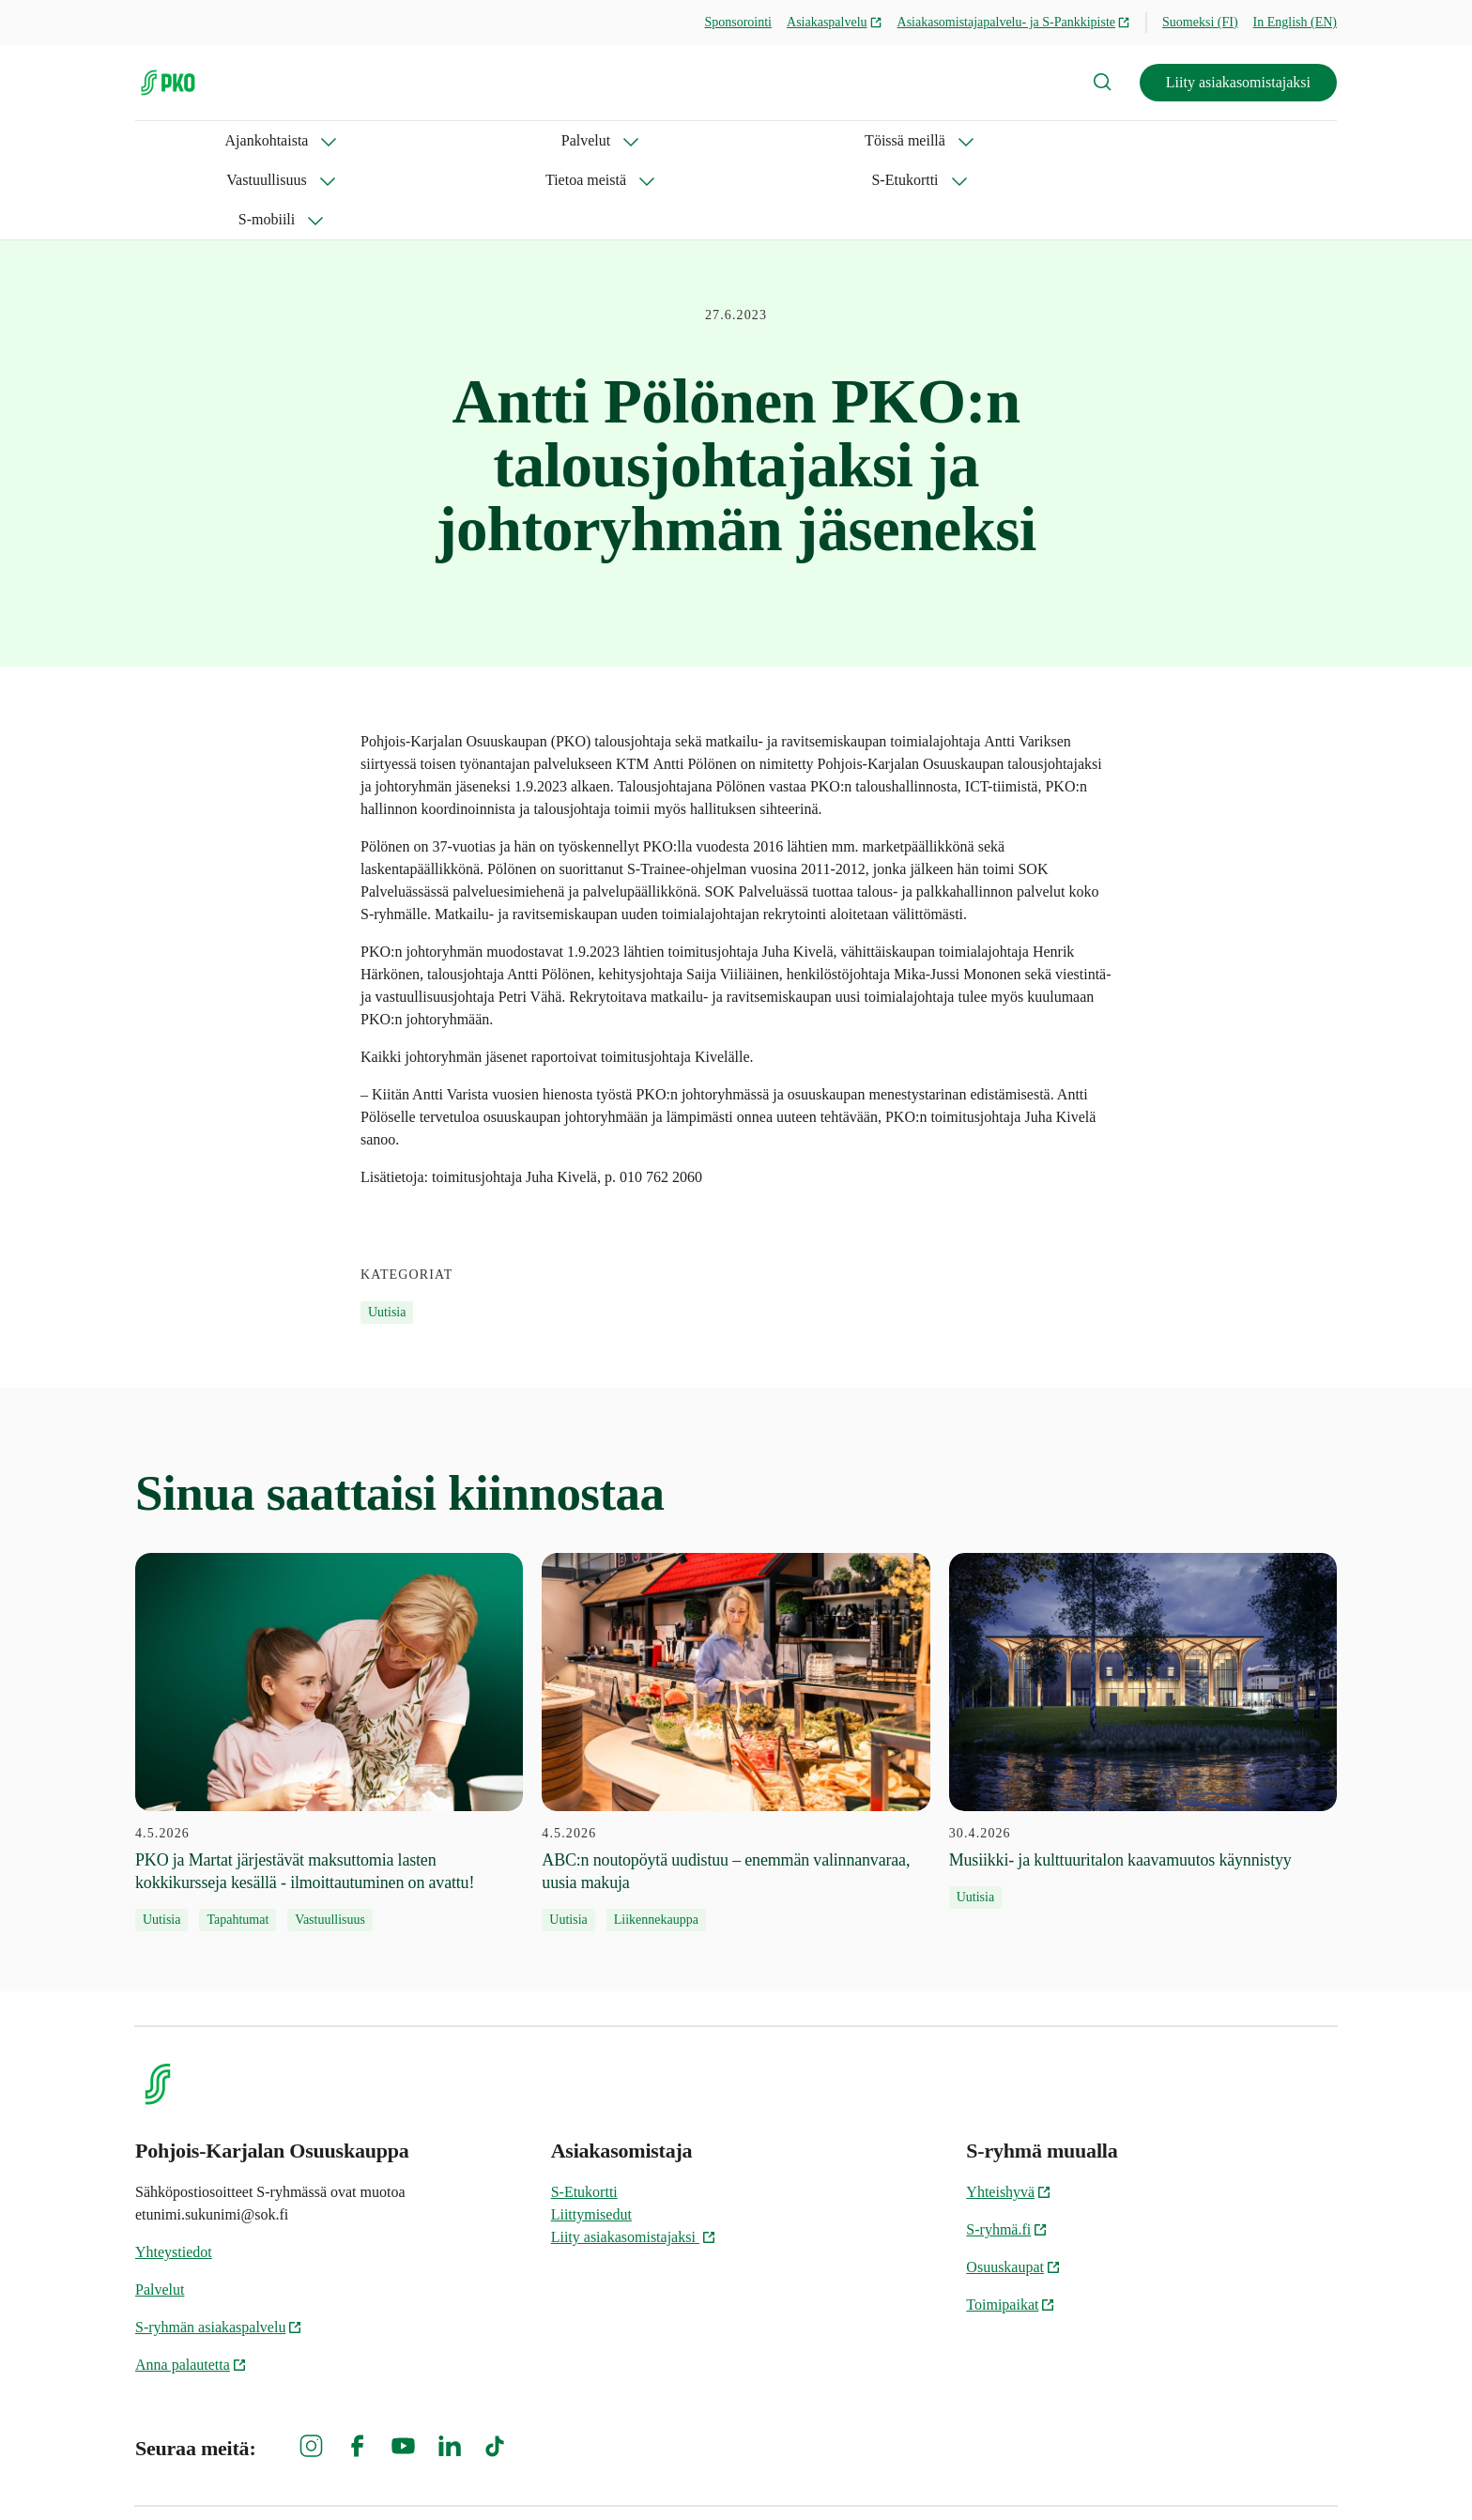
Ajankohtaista (177, 140)
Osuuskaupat (1013, 2188)
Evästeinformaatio (1281, 2473)
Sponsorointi (738, 22)
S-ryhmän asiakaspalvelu (218, 2248)
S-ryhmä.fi (1007, 2151)
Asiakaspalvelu (834, 22)
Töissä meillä (420, 140)
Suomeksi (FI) (1200, 22)
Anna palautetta (191, 2286)
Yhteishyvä (1008, 2113)
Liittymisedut (591, 2136)
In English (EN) (1295, 22)
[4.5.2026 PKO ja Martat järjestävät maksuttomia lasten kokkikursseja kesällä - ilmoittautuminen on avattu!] (329, 1663)
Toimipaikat (1010, 2226)
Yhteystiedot (173, 2173)
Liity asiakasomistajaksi (1238, 82)
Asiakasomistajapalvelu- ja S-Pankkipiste (1014, 22)
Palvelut (299, 140)
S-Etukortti (824, 140)
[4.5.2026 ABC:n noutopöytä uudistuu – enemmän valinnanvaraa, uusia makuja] (735, 1663)
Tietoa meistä (693, 140)
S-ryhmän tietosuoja (1132, 2473)
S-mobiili (942, 140)
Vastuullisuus (557, 140)
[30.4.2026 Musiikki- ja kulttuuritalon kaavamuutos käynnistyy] (1143, 1652)
